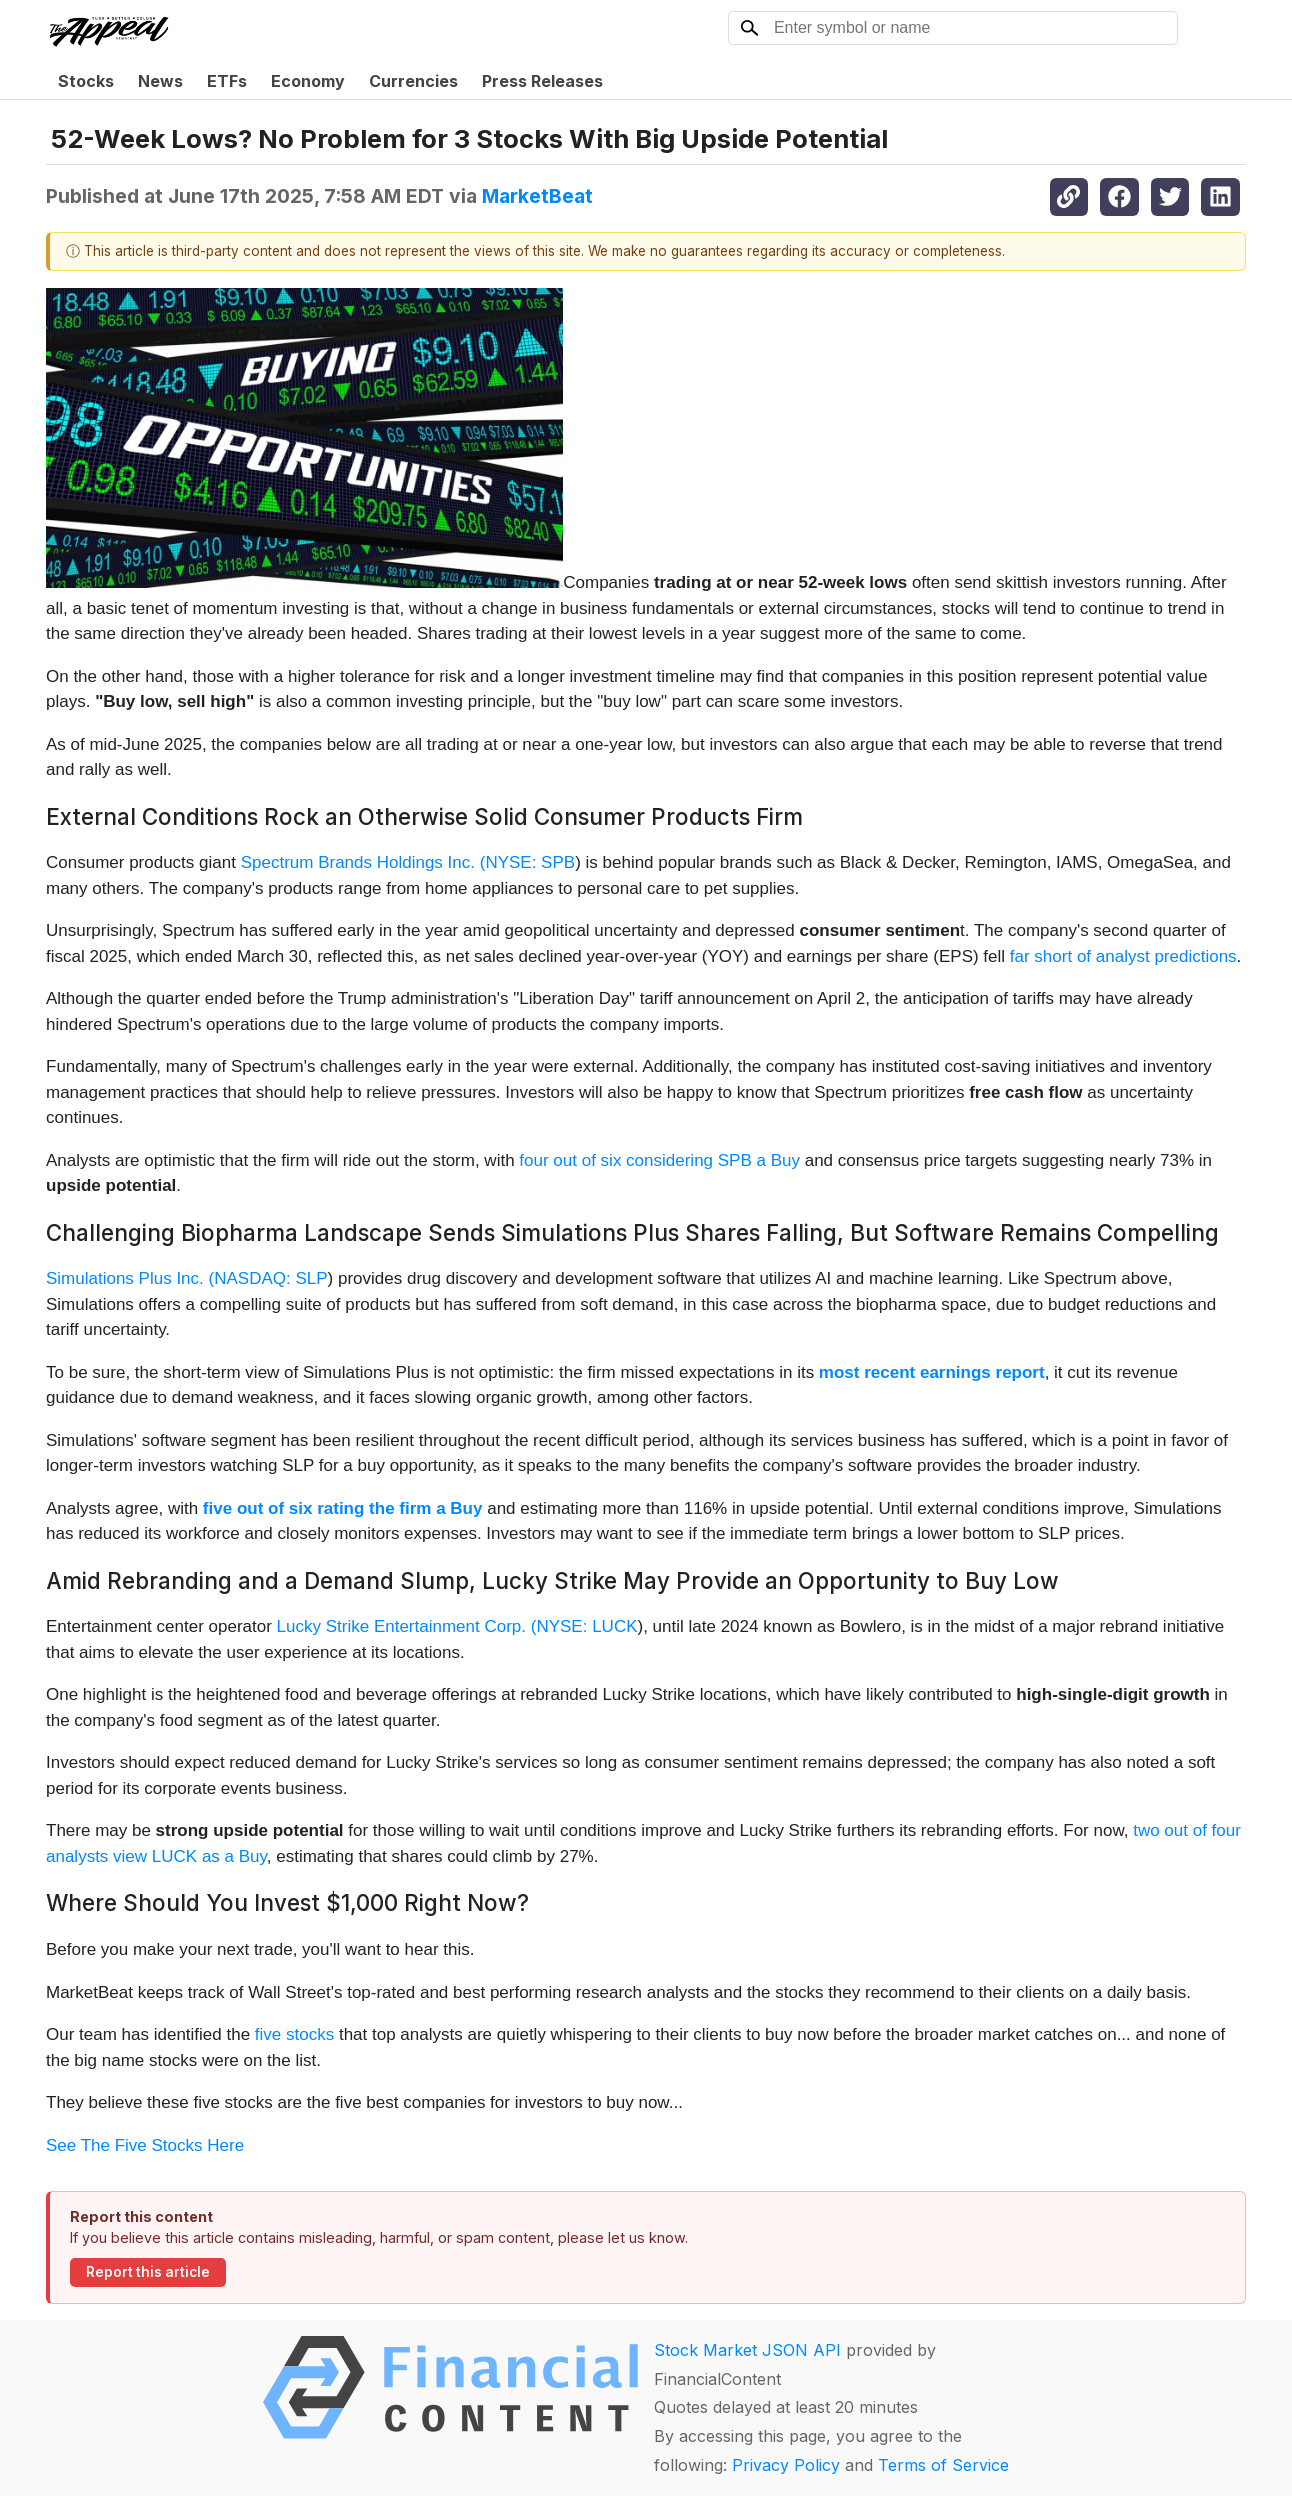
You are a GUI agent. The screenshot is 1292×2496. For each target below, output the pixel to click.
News (160, 81)
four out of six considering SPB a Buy (659, 1160)
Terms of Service (943, 2465)
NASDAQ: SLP (270, 1278)
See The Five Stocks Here (145, 2145)
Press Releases (542, 81)
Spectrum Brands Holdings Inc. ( (363, 862)
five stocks (294, 2034)
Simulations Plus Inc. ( (130, 1278)
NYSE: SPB (530, 862)
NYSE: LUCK (586, 1626)
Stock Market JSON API (747, 2350)
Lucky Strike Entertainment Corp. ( (407, 1626)
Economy (308, 81)
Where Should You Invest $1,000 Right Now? (287, 1902)
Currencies (413, 81)
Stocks (86, 81)
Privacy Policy (786, 2465)
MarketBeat (537, 196)
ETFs (227, 81)
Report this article (148, 2272)
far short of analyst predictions (1123, 956)
